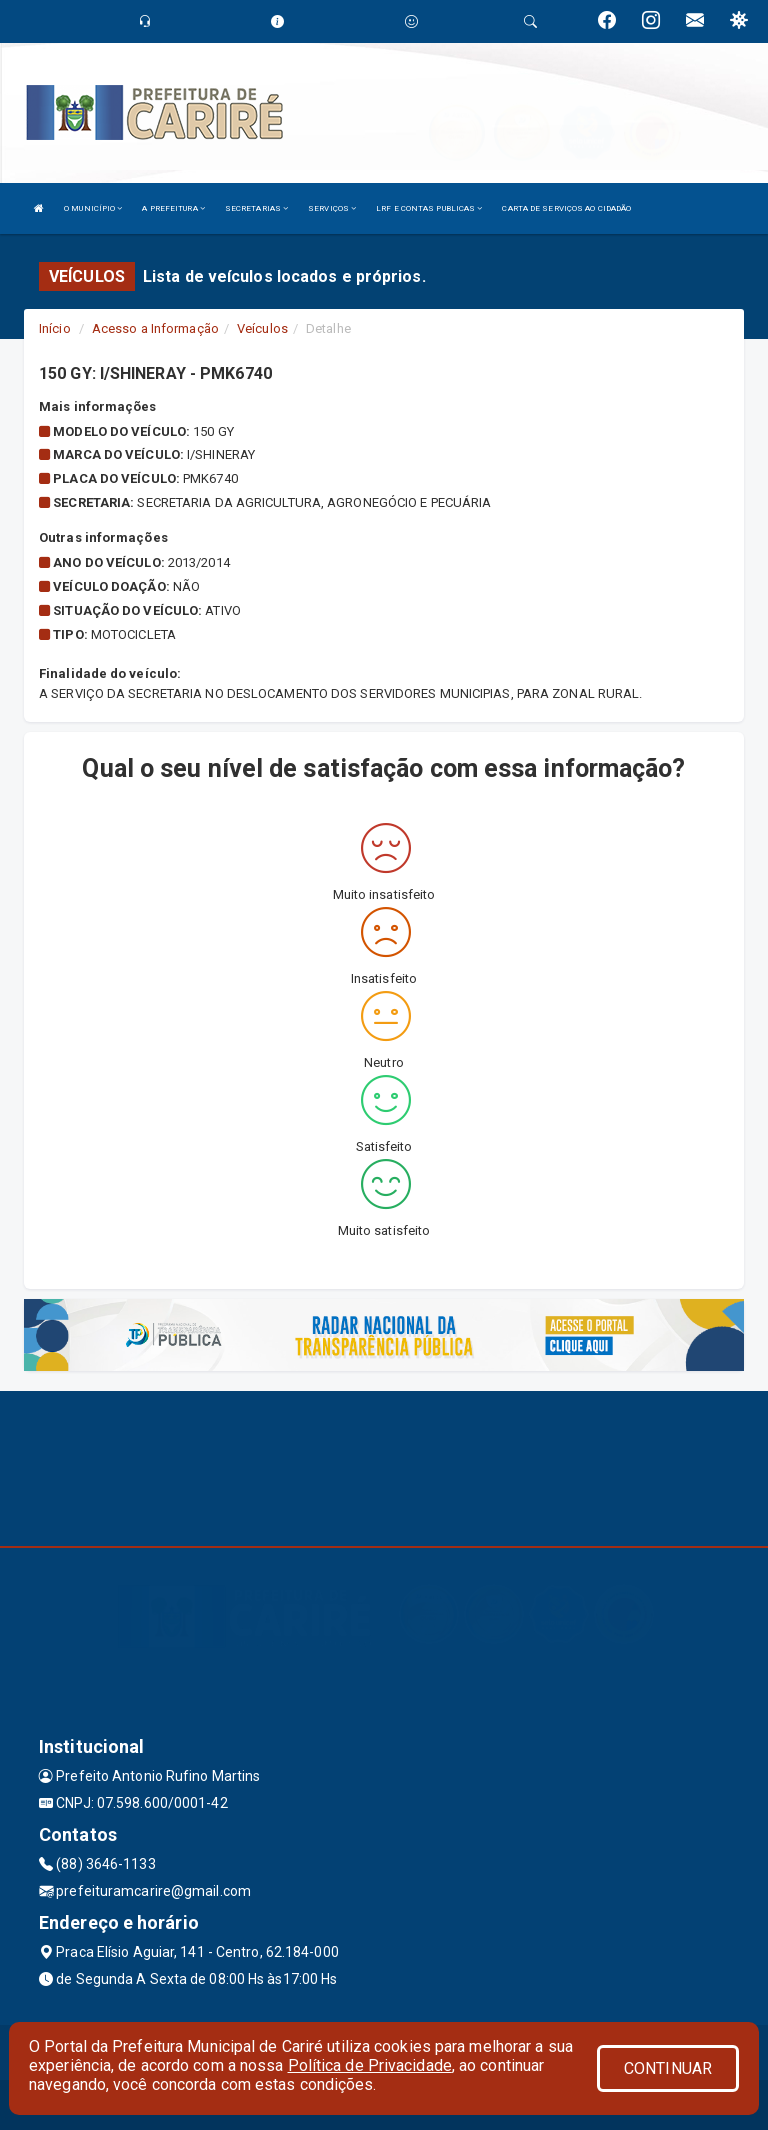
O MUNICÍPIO (93, 208)
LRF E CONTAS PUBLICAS (429, 208)
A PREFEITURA (173, 208)
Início (55, 328)
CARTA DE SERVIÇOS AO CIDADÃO (566, 208)
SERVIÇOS (332, 208)
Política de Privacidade (370, 2065)
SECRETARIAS (256, 208)
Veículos (262, 328)
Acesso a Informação (155, 328)
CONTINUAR (668, 2068)
